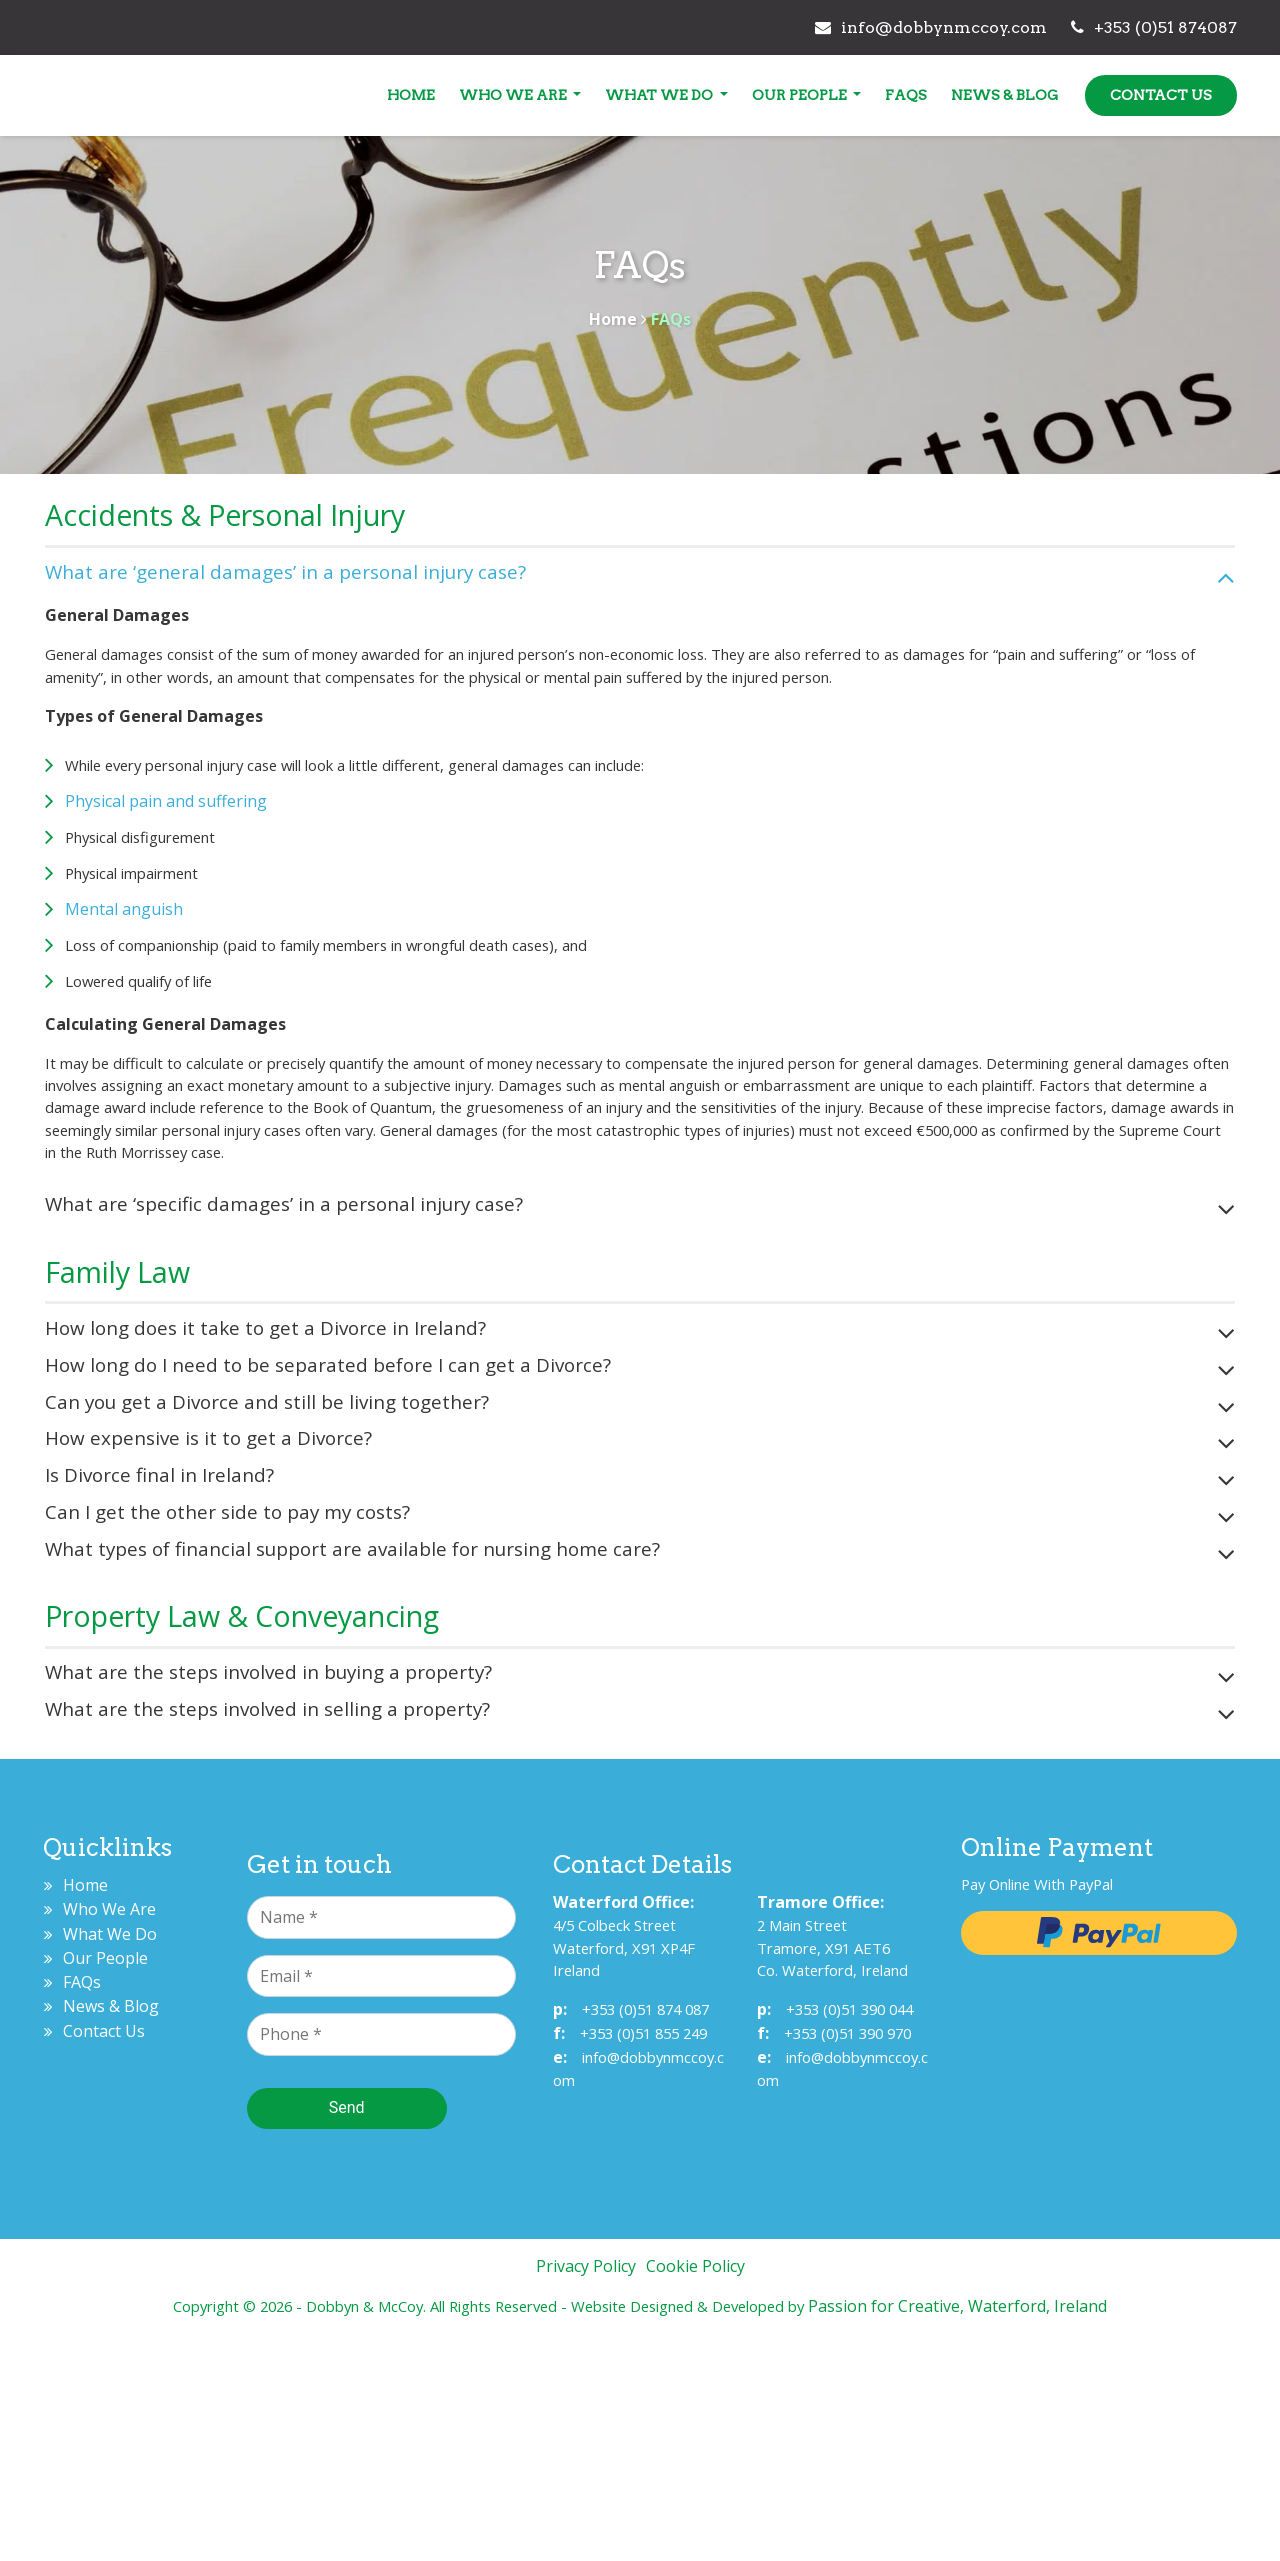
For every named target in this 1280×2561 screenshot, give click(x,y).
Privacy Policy (586, 2494)
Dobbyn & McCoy (160, 101)
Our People (763, 95)
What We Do (623, 95)
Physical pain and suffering (206, 874)
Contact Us (1124, 95)
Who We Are (476, 95)
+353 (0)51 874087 (1107, 27)
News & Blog (967, 95)
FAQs (869, 95)
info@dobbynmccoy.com (884, 27)
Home (373, 95)
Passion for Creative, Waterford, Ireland (990, 2534)
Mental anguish (164, 982)
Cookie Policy (695, 2494)
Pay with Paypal (1071, 2158)
